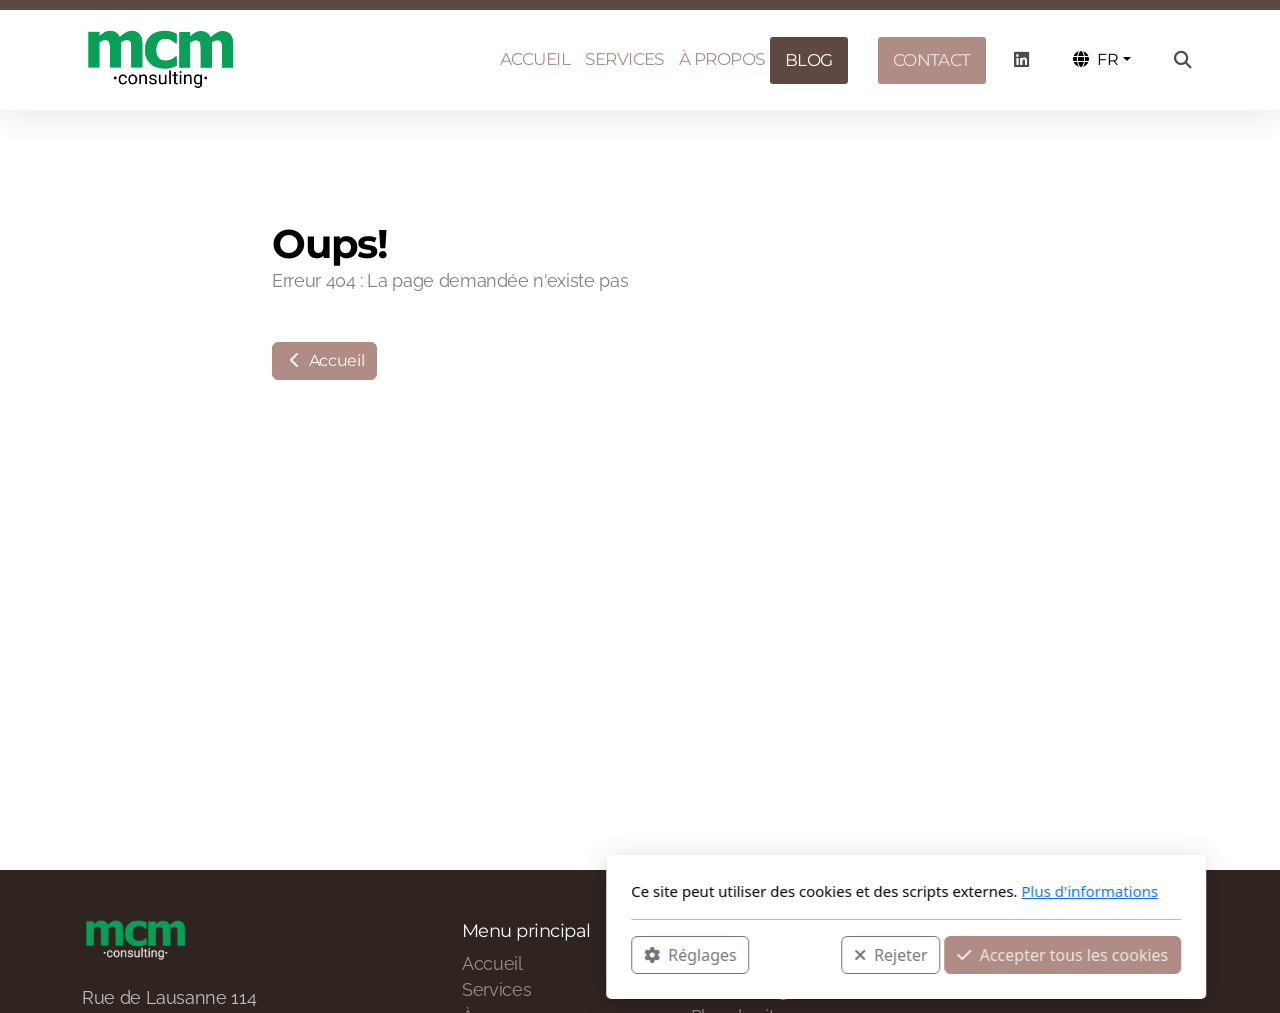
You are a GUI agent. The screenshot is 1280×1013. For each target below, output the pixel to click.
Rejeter (625, 954)
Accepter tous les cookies (796, 954)
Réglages (424, 954)
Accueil (324, 360)
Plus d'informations (823, 891)
